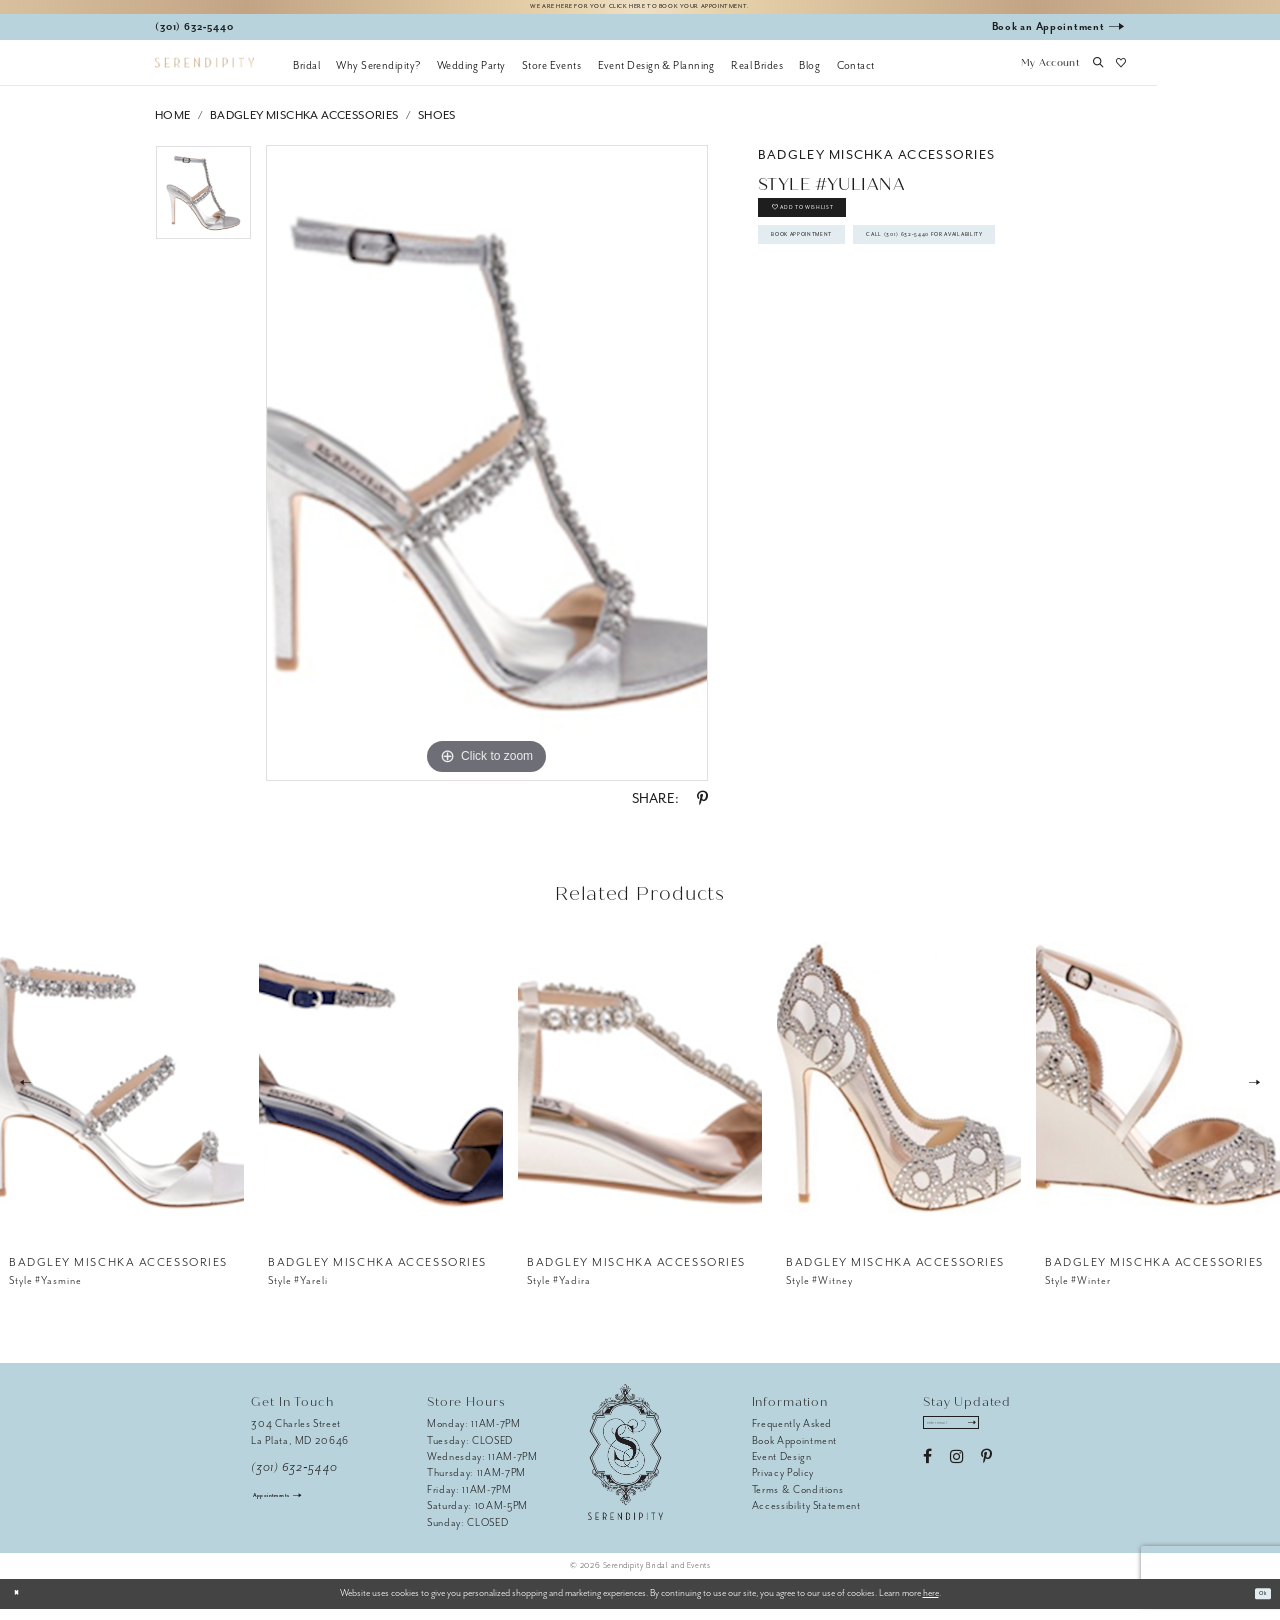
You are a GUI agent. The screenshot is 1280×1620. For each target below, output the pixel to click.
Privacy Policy (783, 1483)
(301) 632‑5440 (294, 1477)
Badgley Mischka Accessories (304, 125)
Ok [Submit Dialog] (1256, 1604)
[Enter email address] (973, 1439)
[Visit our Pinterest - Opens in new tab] (986, 1478)
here (931, 1604)
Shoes (437, 125)
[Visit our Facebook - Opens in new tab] (927, 1478)
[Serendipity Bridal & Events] (204, 73)
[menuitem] (306, 75)
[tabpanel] (203, 210)
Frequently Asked (792, 1434)
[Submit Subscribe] (1010, 1439)
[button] (1050, 75)
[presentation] (122, 1093)
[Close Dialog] (22, 1604)
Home (173, 125)
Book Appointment (835, 278)
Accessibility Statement (806, 1516)
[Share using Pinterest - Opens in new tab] (702, 810)
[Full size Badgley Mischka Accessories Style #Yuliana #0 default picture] (487, 474)
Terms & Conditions (798, 1499)
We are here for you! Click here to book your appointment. (640, 11)
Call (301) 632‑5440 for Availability (884, 324)
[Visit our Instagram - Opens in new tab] (956, 1478)
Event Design (782, 1466)
